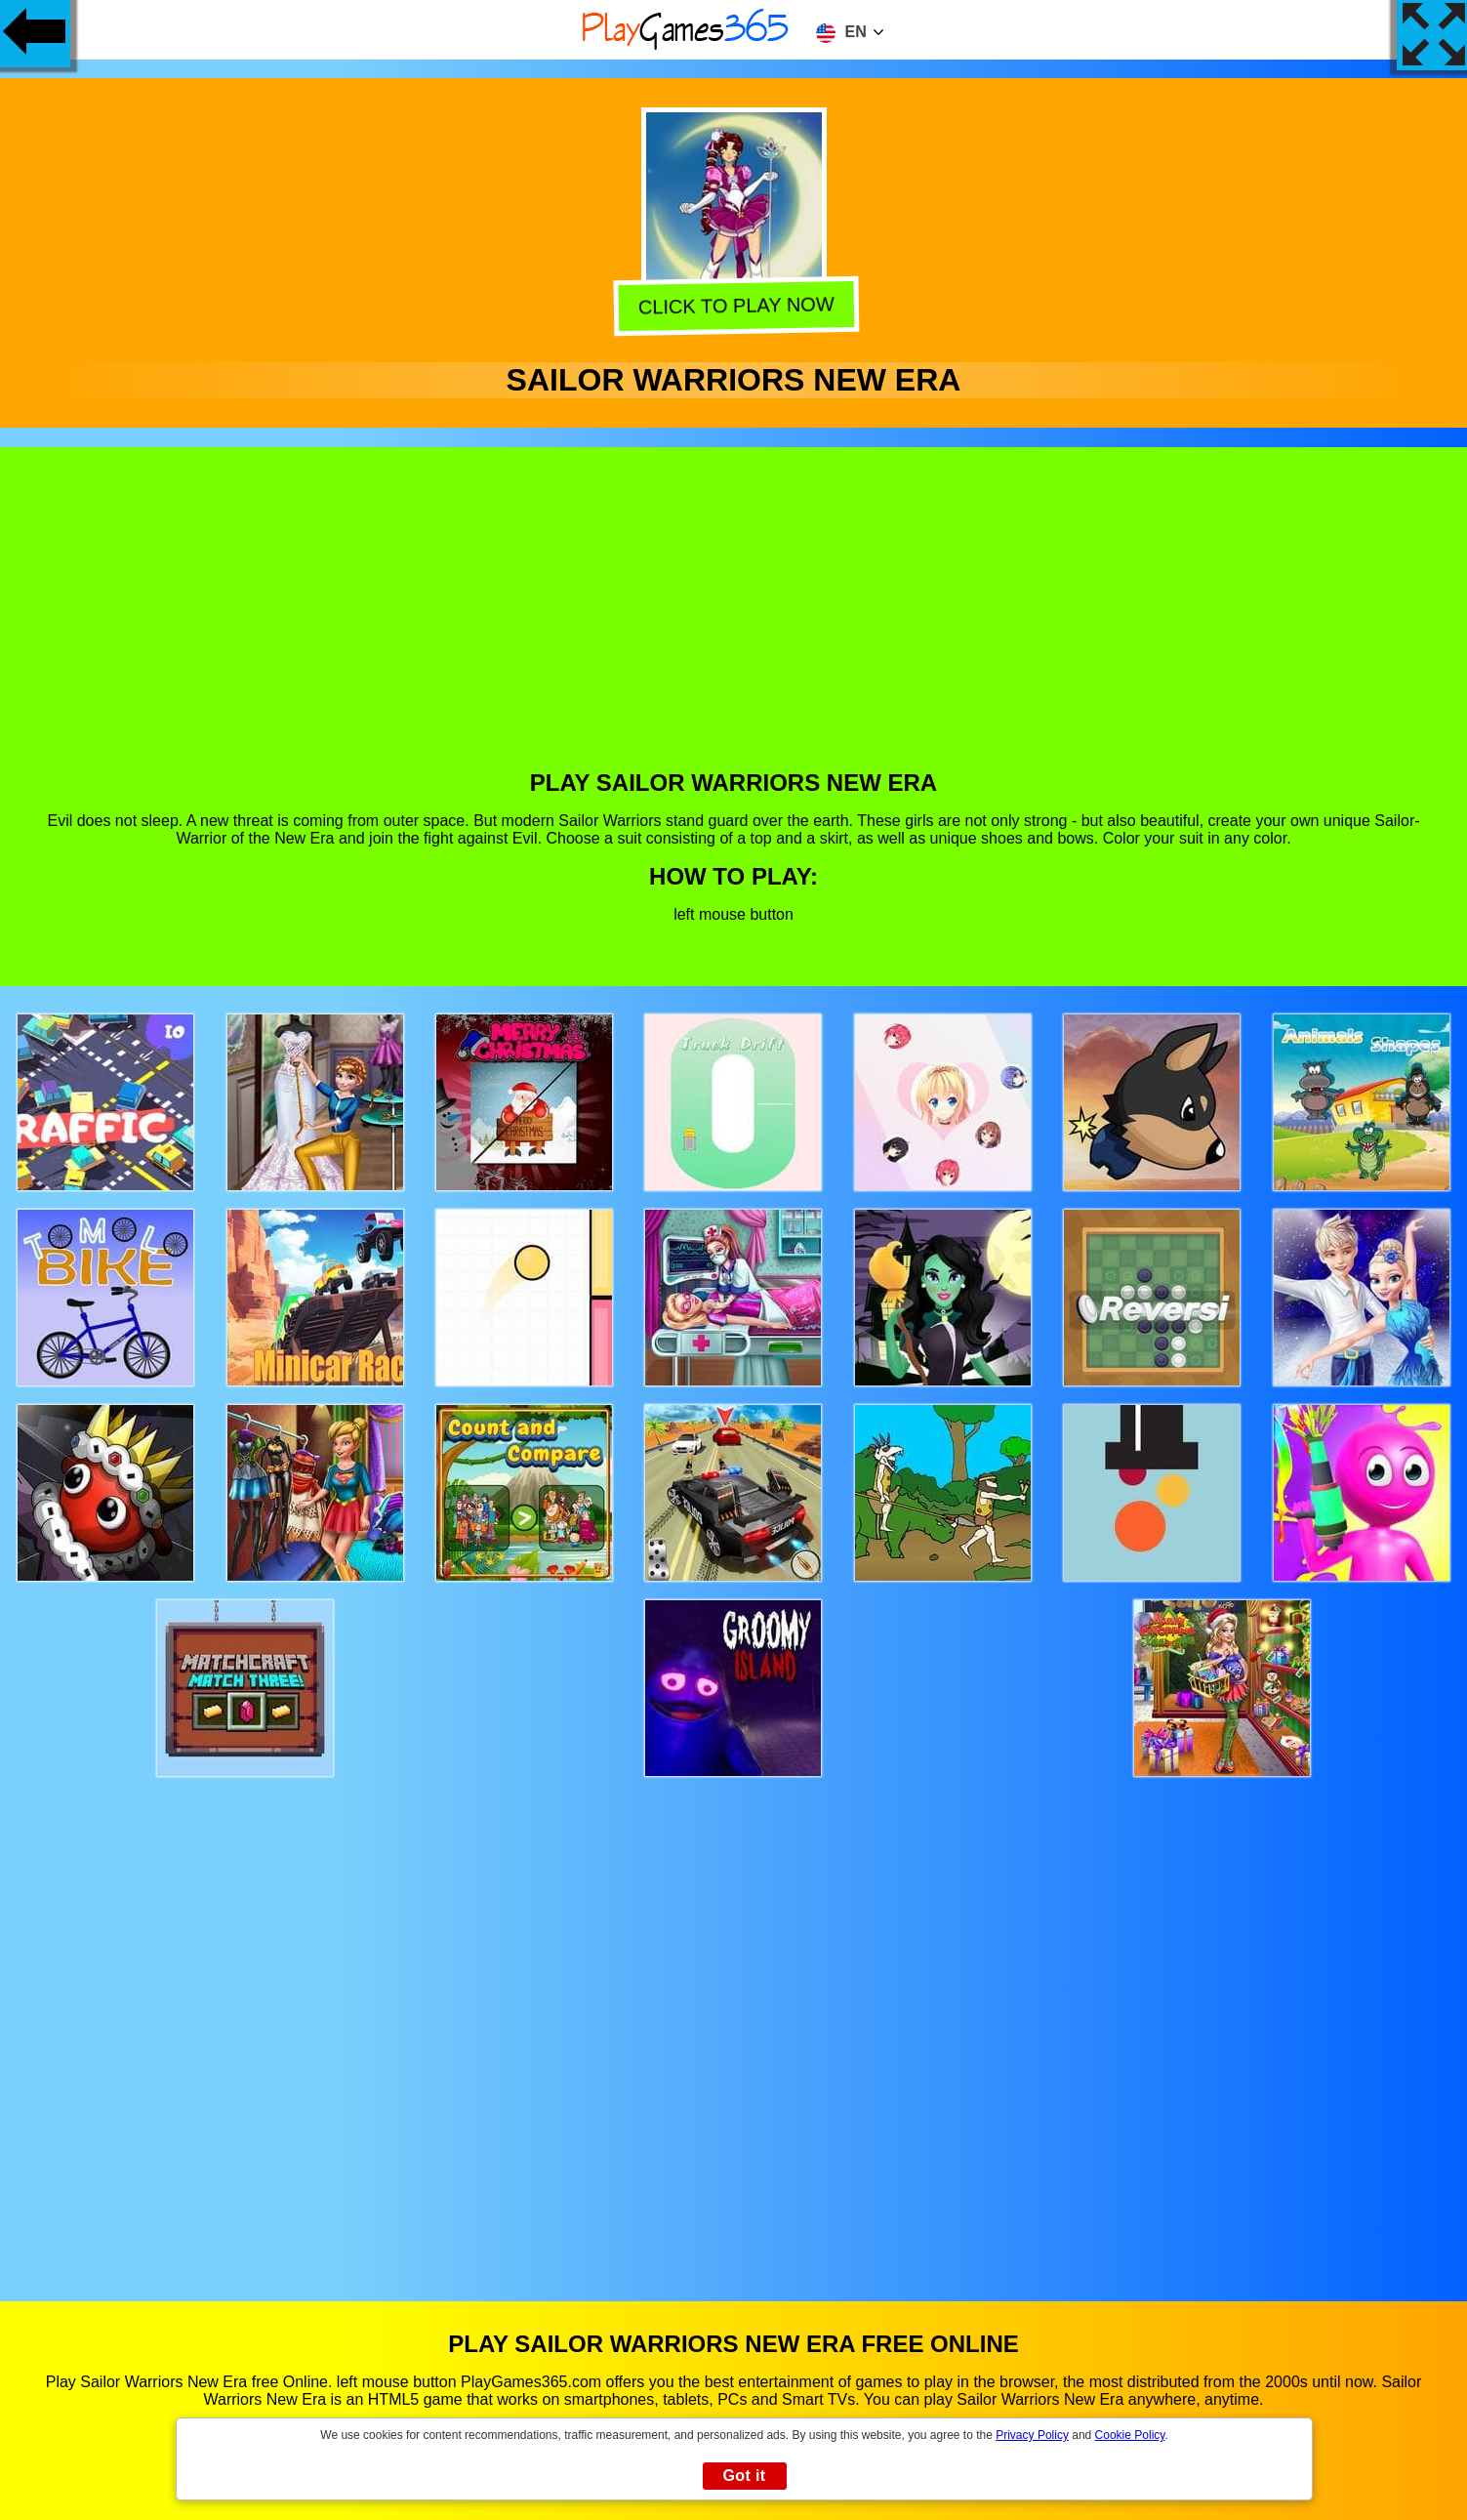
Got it (743, 2475)
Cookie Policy (1130, 2435)
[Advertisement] (734, 623)
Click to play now (732, 306)
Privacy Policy (1032, 2435)
